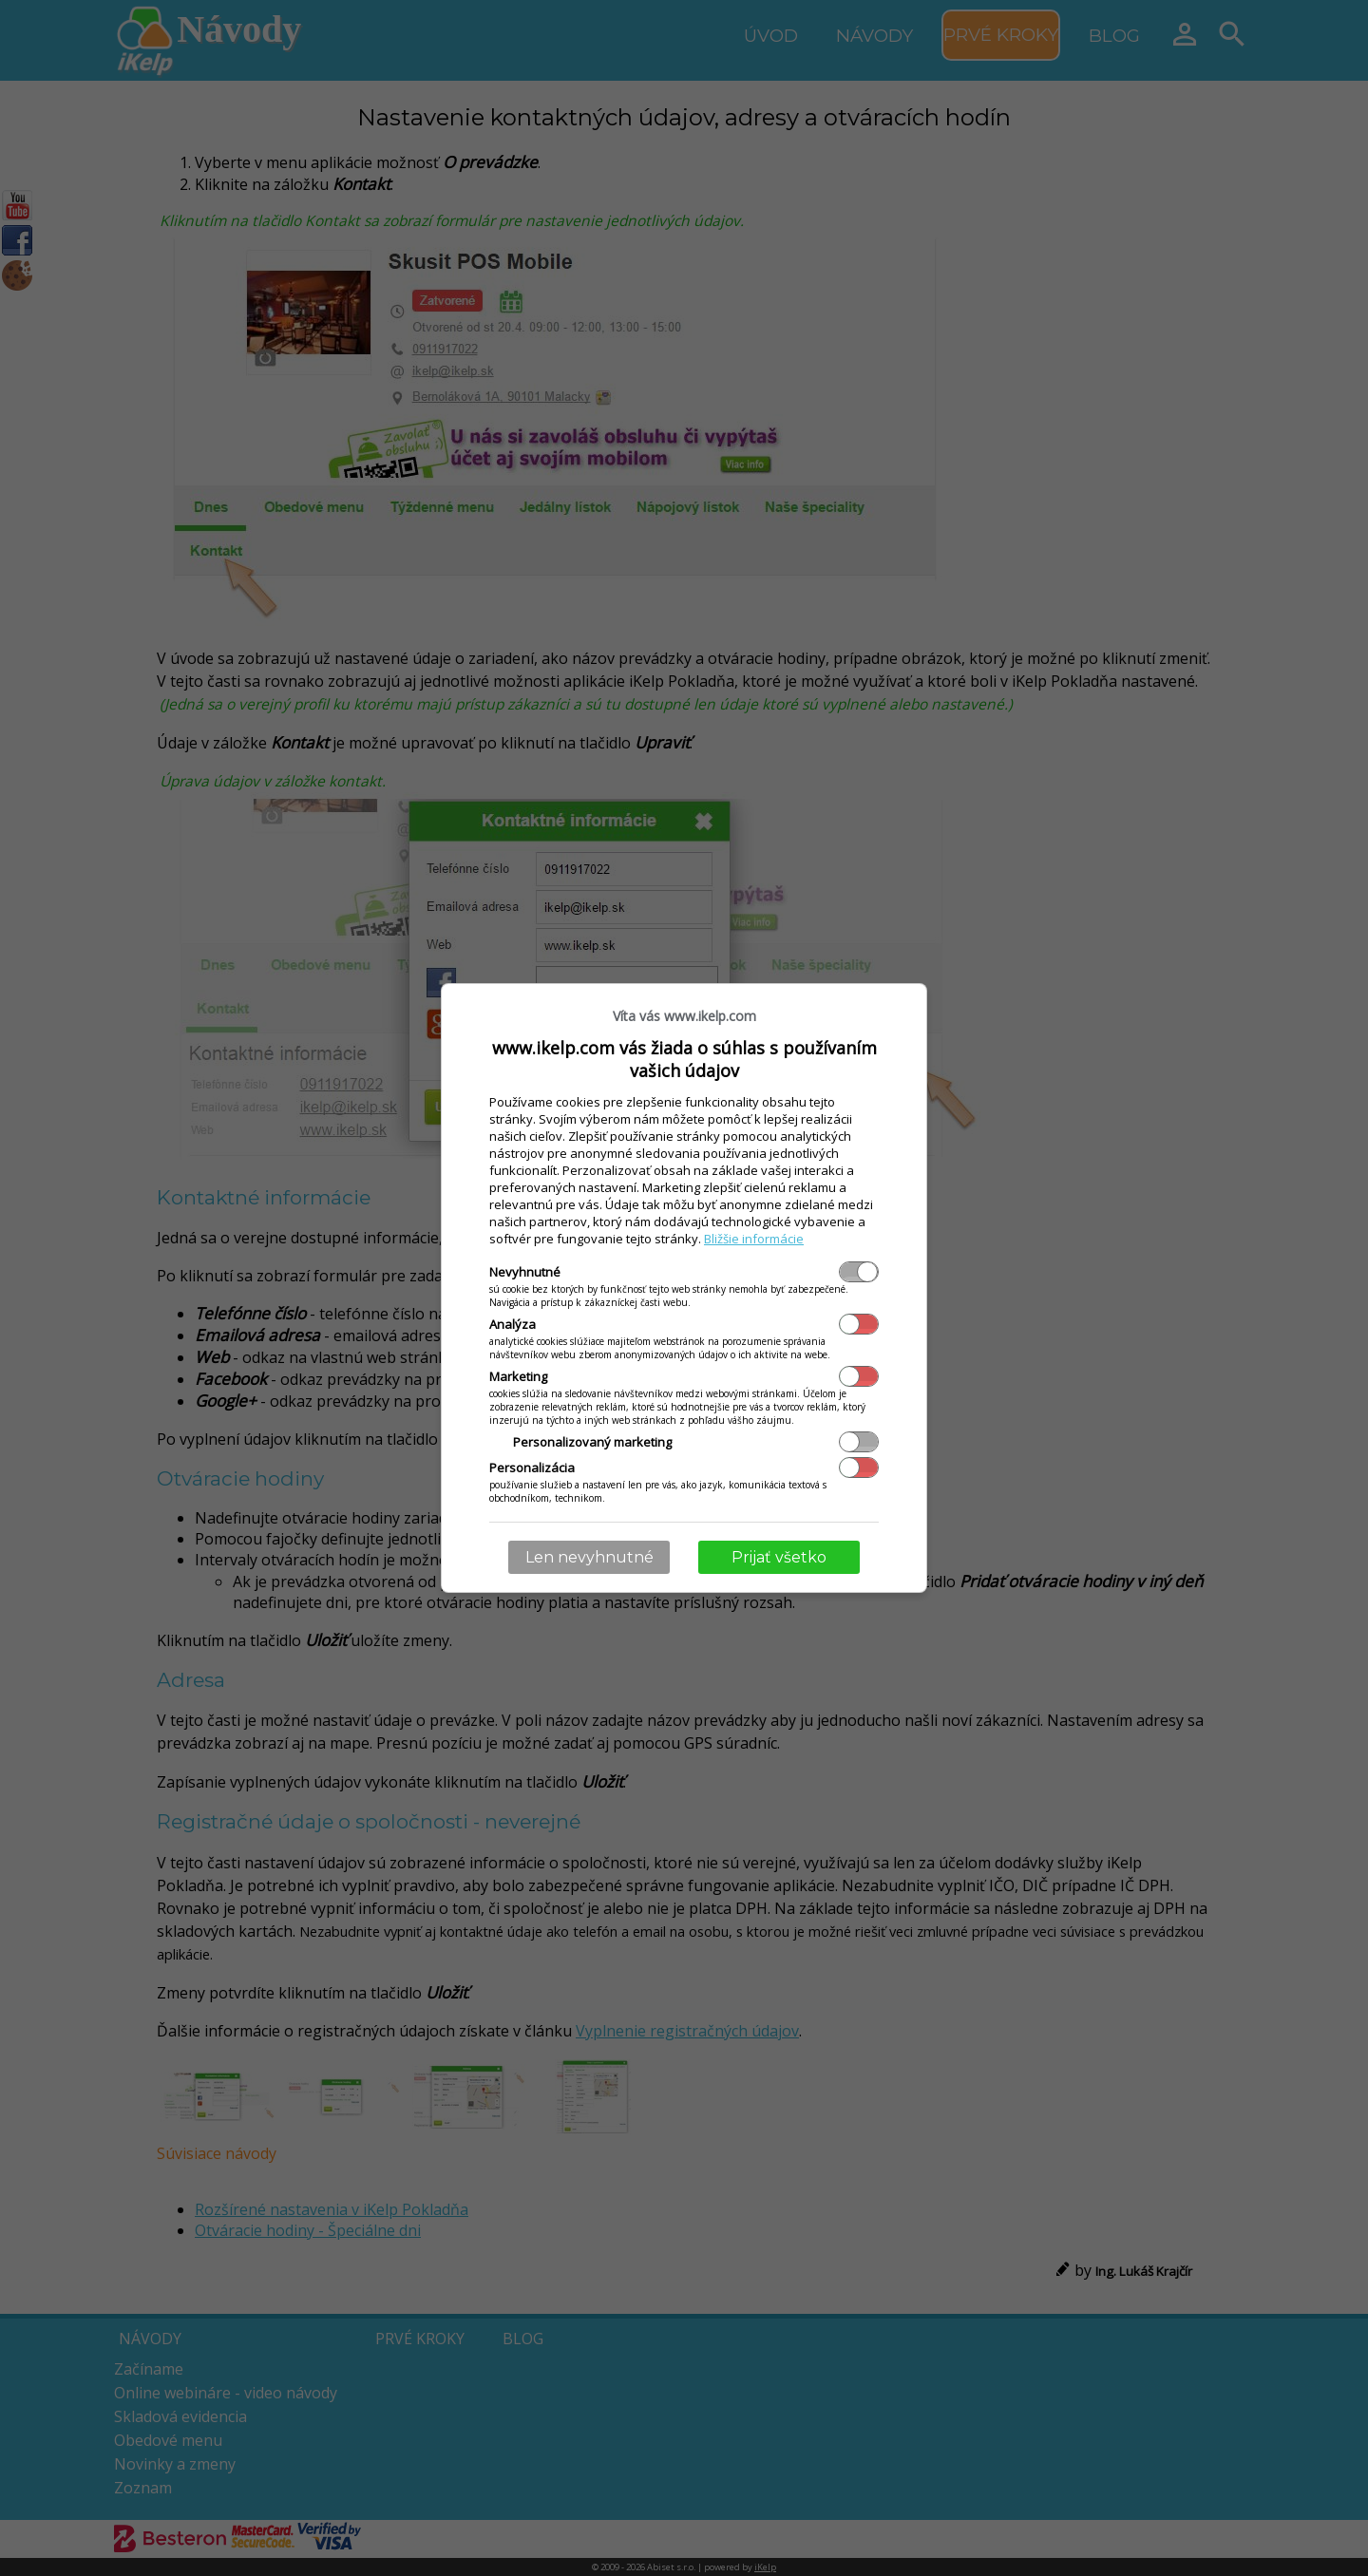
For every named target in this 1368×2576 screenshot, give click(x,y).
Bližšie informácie (754, 1238)
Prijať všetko (779, 1557)
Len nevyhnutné (589, 1557)
